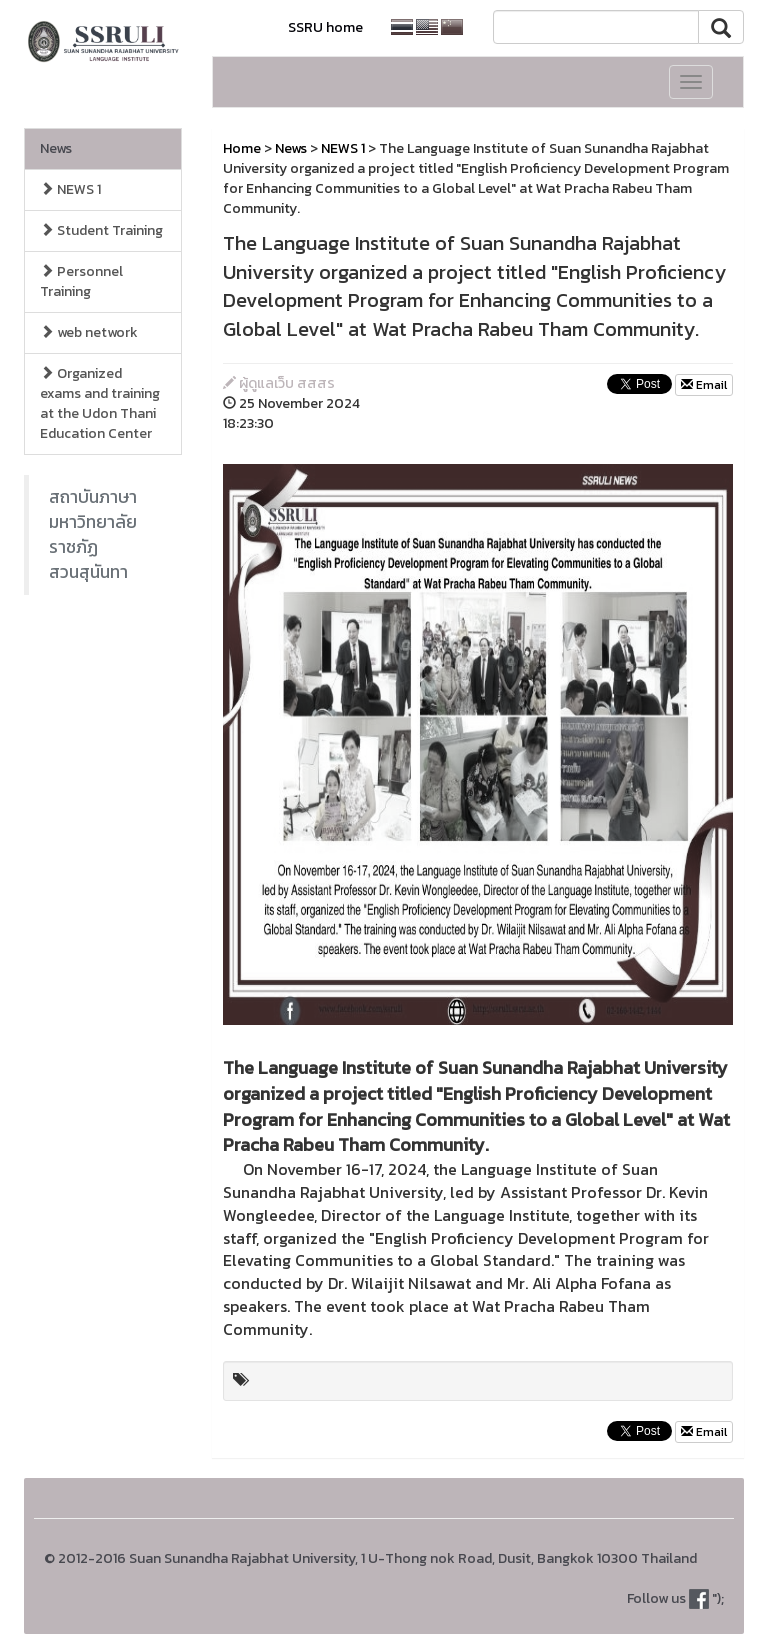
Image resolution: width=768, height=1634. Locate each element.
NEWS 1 (70, 189)
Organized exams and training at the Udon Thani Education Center (100, 403)
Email (704, 385)
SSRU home (325, 27)
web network (89, 332)
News (56, 148)
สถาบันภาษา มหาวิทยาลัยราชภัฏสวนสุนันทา (93, 534)
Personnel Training (81, 281)
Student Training (101, 230)
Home (242, 148)
